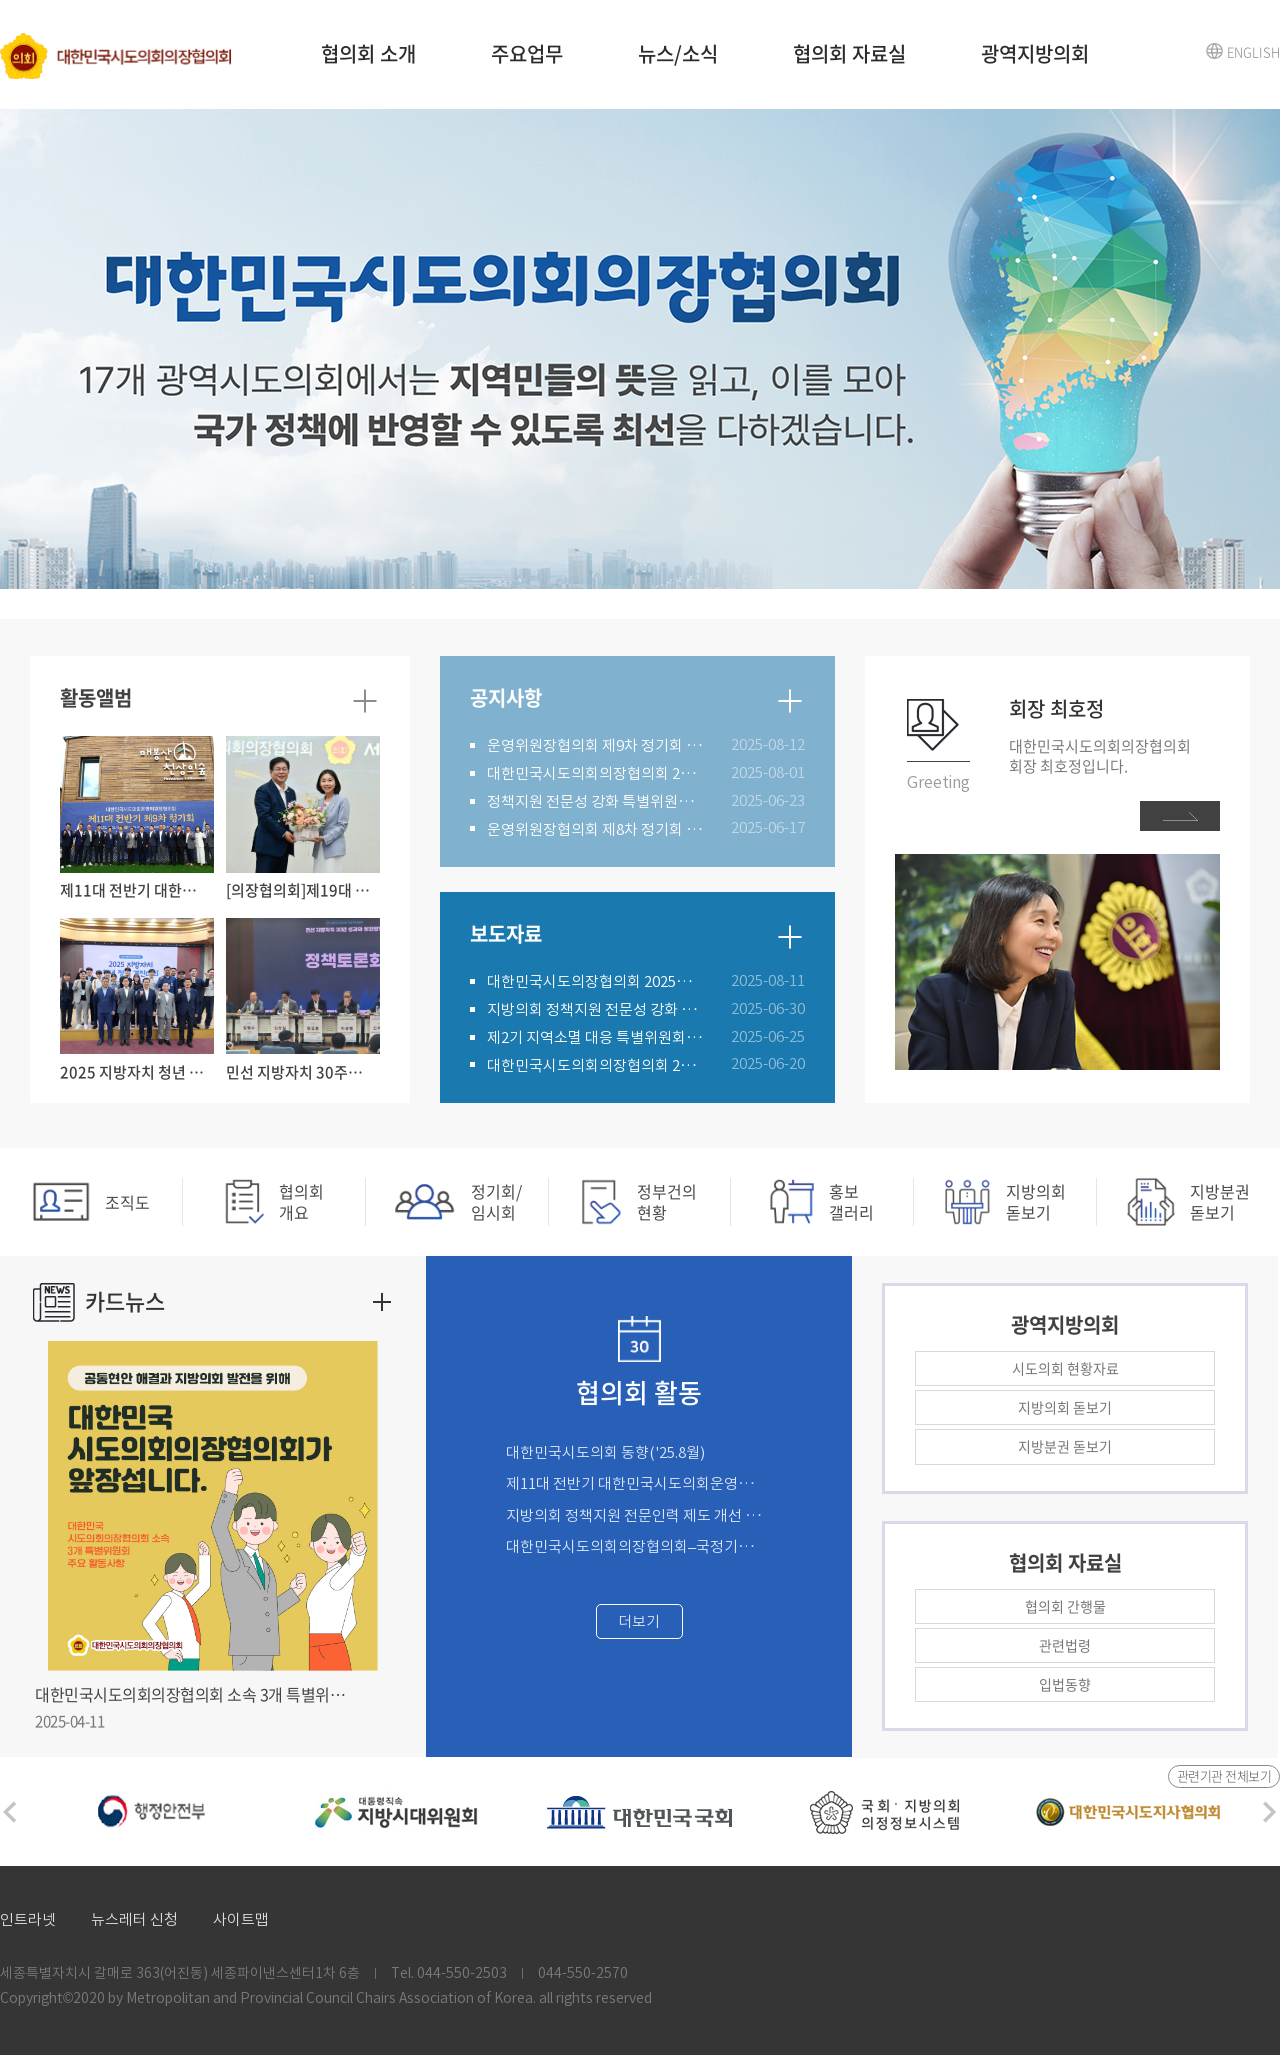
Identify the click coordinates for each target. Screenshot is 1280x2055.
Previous (10, 1812)
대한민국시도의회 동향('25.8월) (605, 1452)
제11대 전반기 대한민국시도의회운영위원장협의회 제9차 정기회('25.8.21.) (636, 1483)
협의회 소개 (368, 54)
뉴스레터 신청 (134, 1919)
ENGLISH (1253, 51)
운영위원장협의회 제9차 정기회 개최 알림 (596, 745)
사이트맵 (241, 1919)
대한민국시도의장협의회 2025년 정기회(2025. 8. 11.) (596, 981)
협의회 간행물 (1065, 1606)
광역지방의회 (1035, 54)
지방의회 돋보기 (1065, 1407)
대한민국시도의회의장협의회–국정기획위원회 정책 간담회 (636, 1546)
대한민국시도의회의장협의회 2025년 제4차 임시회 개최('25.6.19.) (596, 1065)
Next (1269, 1812)
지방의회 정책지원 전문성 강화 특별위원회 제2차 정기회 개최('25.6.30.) (596, 1009)
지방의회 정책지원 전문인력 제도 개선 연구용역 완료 (636, 1515)
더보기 (639, 1621)
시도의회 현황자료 (1065, 1368)
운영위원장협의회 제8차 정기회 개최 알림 (596, 829)
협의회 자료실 (849, 54)
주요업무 (527, 54)
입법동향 (1065, 1684)
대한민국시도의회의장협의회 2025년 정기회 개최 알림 (596, 773)
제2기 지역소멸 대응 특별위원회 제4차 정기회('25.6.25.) (596, 1037)
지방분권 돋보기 (1065, 1446)
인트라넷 (28, 1919)
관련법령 (1065, 1645)
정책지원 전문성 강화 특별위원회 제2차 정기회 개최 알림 (596, 801)
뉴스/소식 (678, 54)
